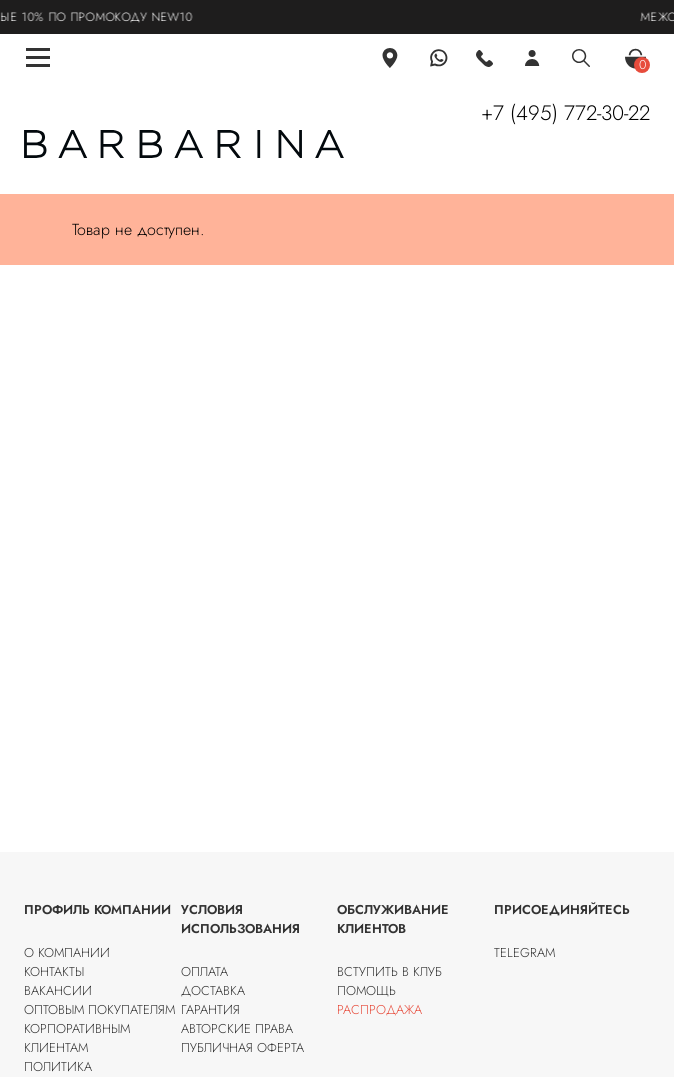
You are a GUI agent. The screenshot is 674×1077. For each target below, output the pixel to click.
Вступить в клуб (389, 971)
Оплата (204, 971)
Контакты (54, 971)
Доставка (213, 990)
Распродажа (379, 1009)
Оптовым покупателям (99, 1009)
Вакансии (58, 990)
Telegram (524, 952)
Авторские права (237, 1028)
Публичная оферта (242, 1047)
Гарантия (210, 1009)
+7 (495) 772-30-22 (565, 113)
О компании (67, 952)
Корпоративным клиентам (77, 1038)
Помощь (366, 990)
